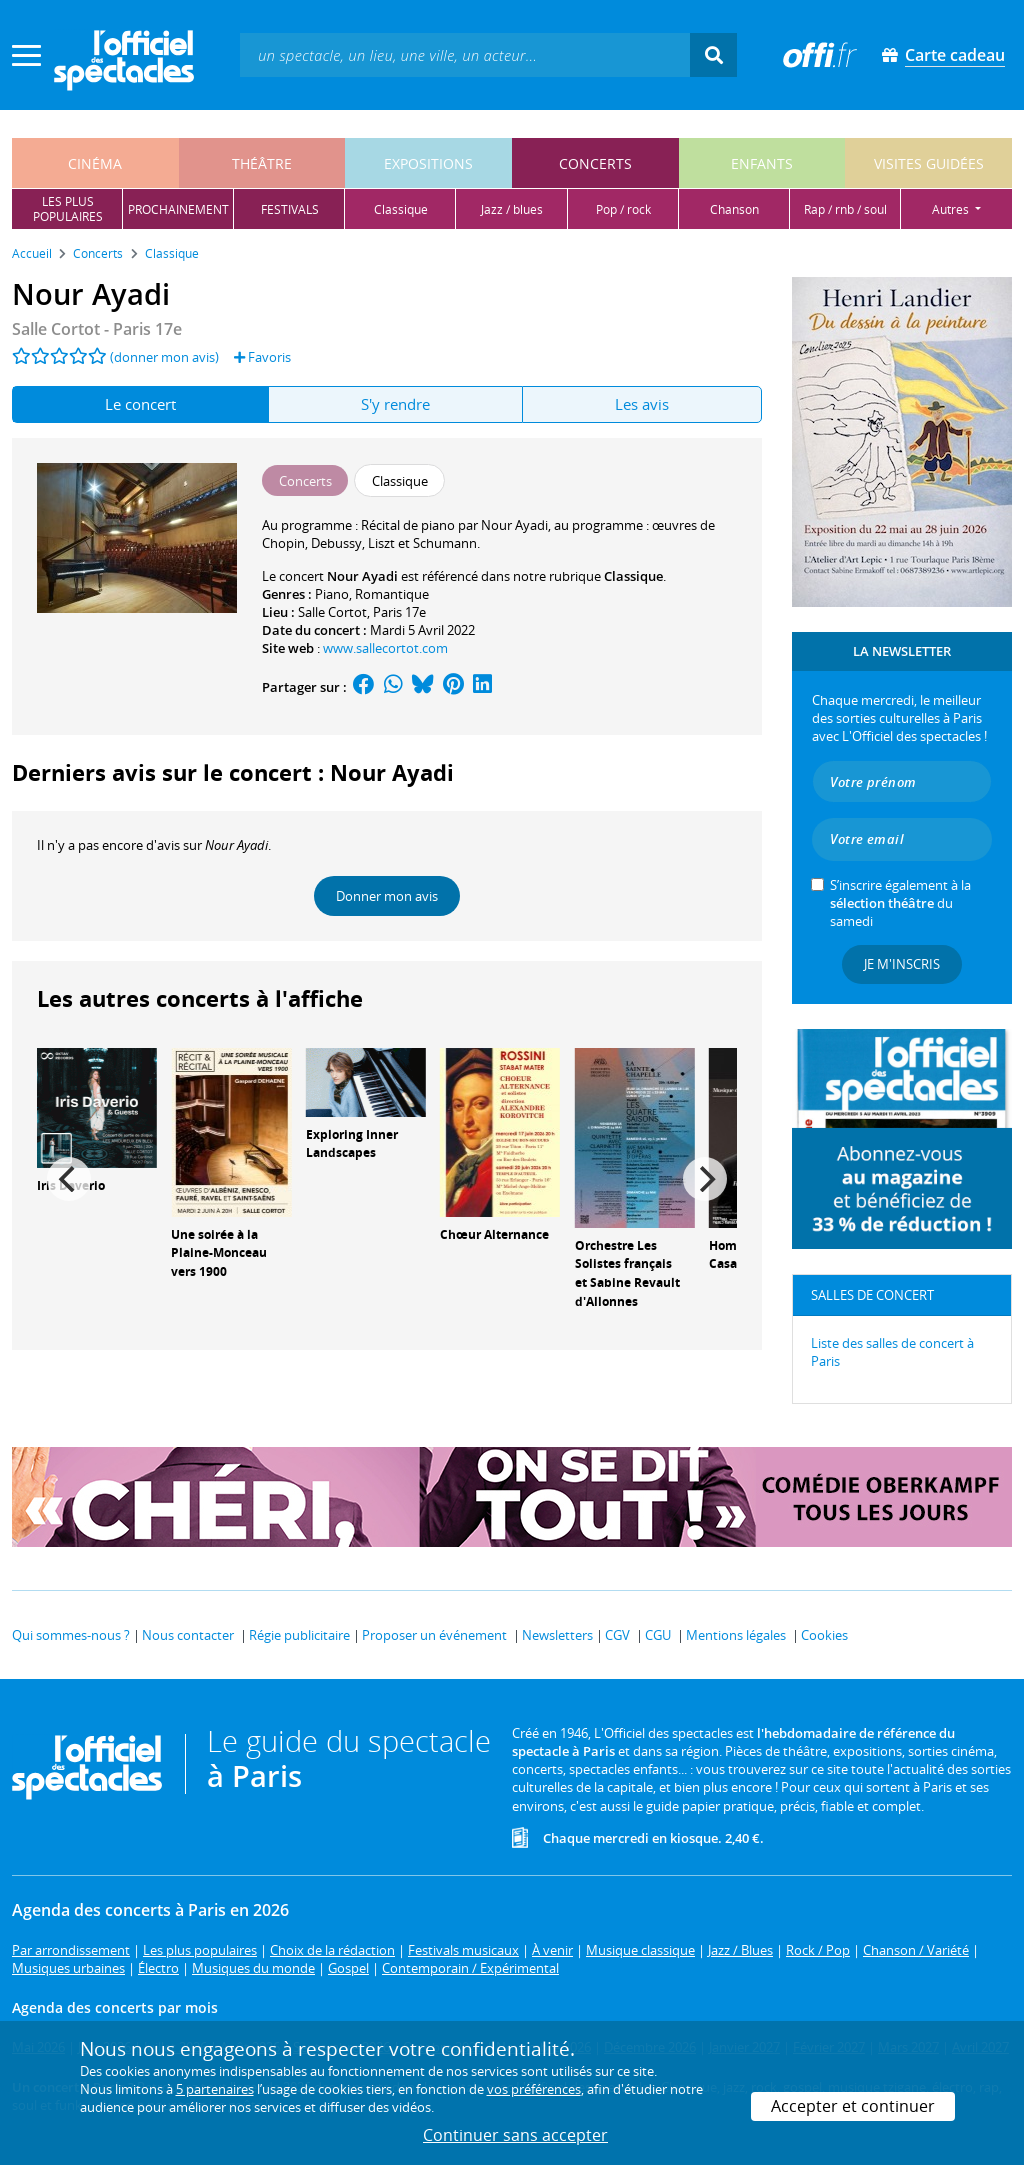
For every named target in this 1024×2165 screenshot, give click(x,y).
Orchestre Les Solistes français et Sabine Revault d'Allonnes (627, 1273)
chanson (734, 209)
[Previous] (69, 1179)
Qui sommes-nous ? (71, 1635)
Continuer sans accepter (515, 2135)
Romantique (392, 594)
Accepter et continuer (853, 2106)
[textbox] (465, 54)
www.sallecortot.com (385, 648)
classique (401, 209)
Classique (633, 576)
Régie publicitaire (299, 1635)
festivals (290, 209)
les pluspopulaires (68, 209)
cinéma (95, 163)
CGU (658, 1635)
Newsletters (557, 1635)
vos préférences (534, 2089)
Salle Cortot (332, 612)
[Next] (705, 1179)
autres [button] (952, 209)
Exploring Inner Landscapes (352, 1144)
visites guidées (929, 163)
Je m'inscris (902, 964)
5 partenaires (215, 2089)
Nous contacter (188, 1635)
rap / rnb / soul (845, 209)
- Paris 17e (97, 329)
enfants (762, 163)
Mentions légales (736, 1635)
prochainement (178, 209)
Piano (332, 594)
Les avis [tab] (642, 404)
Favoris (262, 357)
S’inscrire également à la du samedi (900, 903)
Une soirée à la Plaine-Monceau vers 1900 (219, 1253)
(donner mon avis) (164, 357)
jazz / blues (512, 209)
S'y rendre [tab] (395, 404)
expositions (428, 163)
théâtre (262, 163)
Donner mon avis (387, 896)
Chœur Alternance (494, 1234)
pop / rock (623, 209)
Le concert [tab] (140, 404)
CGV (617, 1635)
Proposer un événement (434, 1635)
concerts (595, 163)
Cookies (824, 1635)
